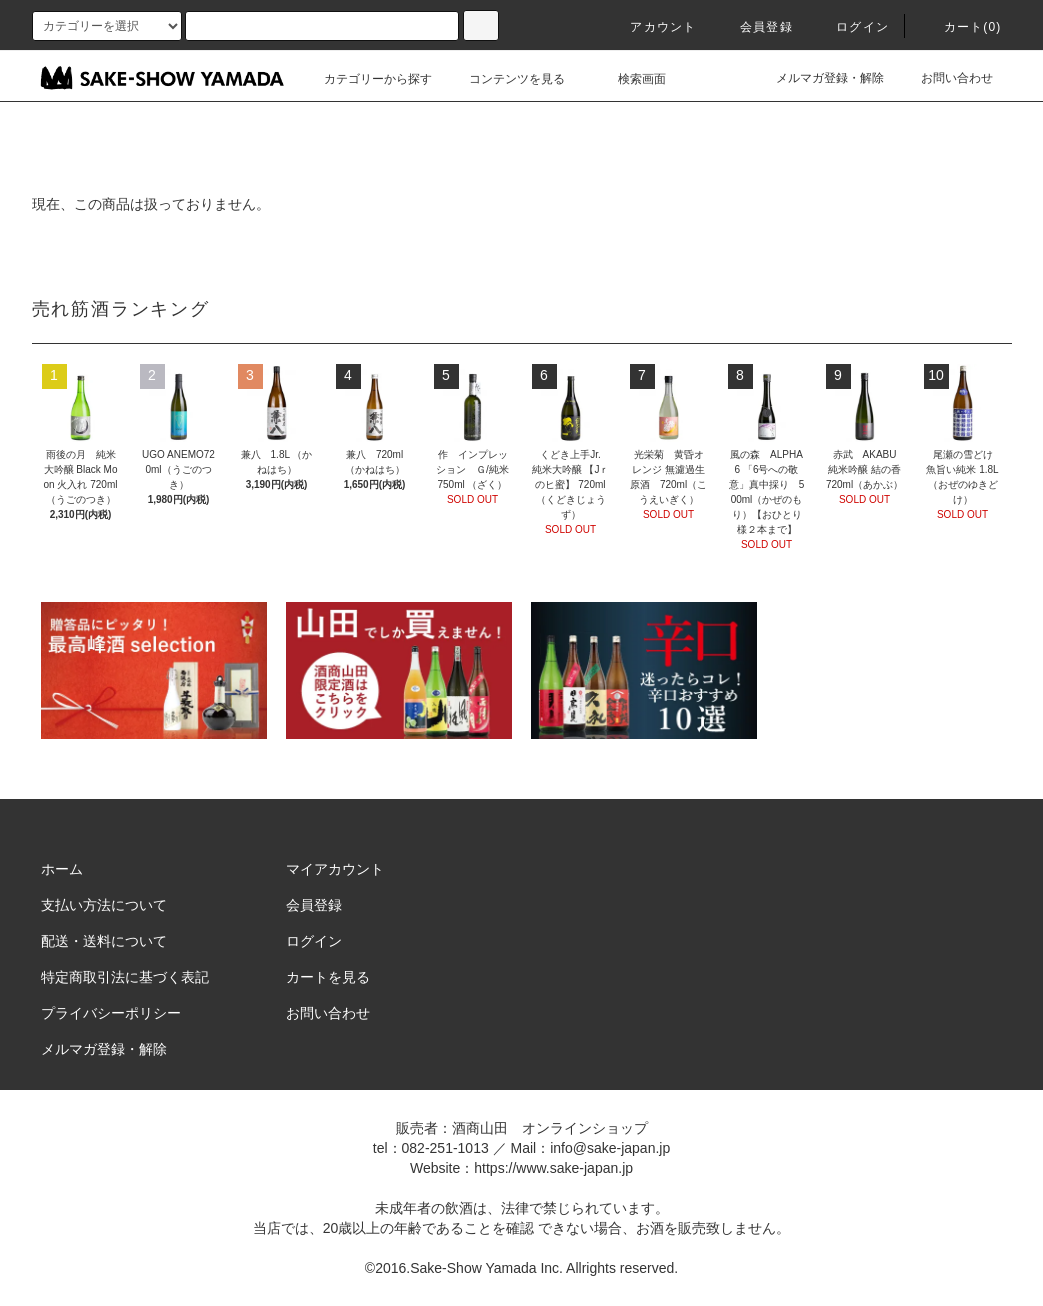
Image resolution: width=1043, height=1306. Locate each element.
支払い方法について (104, 905)
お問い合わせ (945, 78)
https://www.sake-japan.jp (553, 1168)
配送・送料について (104, 941)
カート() (961, 27)
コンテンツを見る (505, 79)
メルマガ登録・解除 (818, 78)
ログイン (850, 27)
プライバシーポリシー (111, 1013)
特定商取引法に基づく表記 (125, 977)
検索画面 (630, 79)
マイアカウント (335, 869)
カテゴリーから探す (366, 79)
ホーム (62, 869)
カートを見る (328, 977)
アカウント (651, 27)
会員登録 (754, 27)
